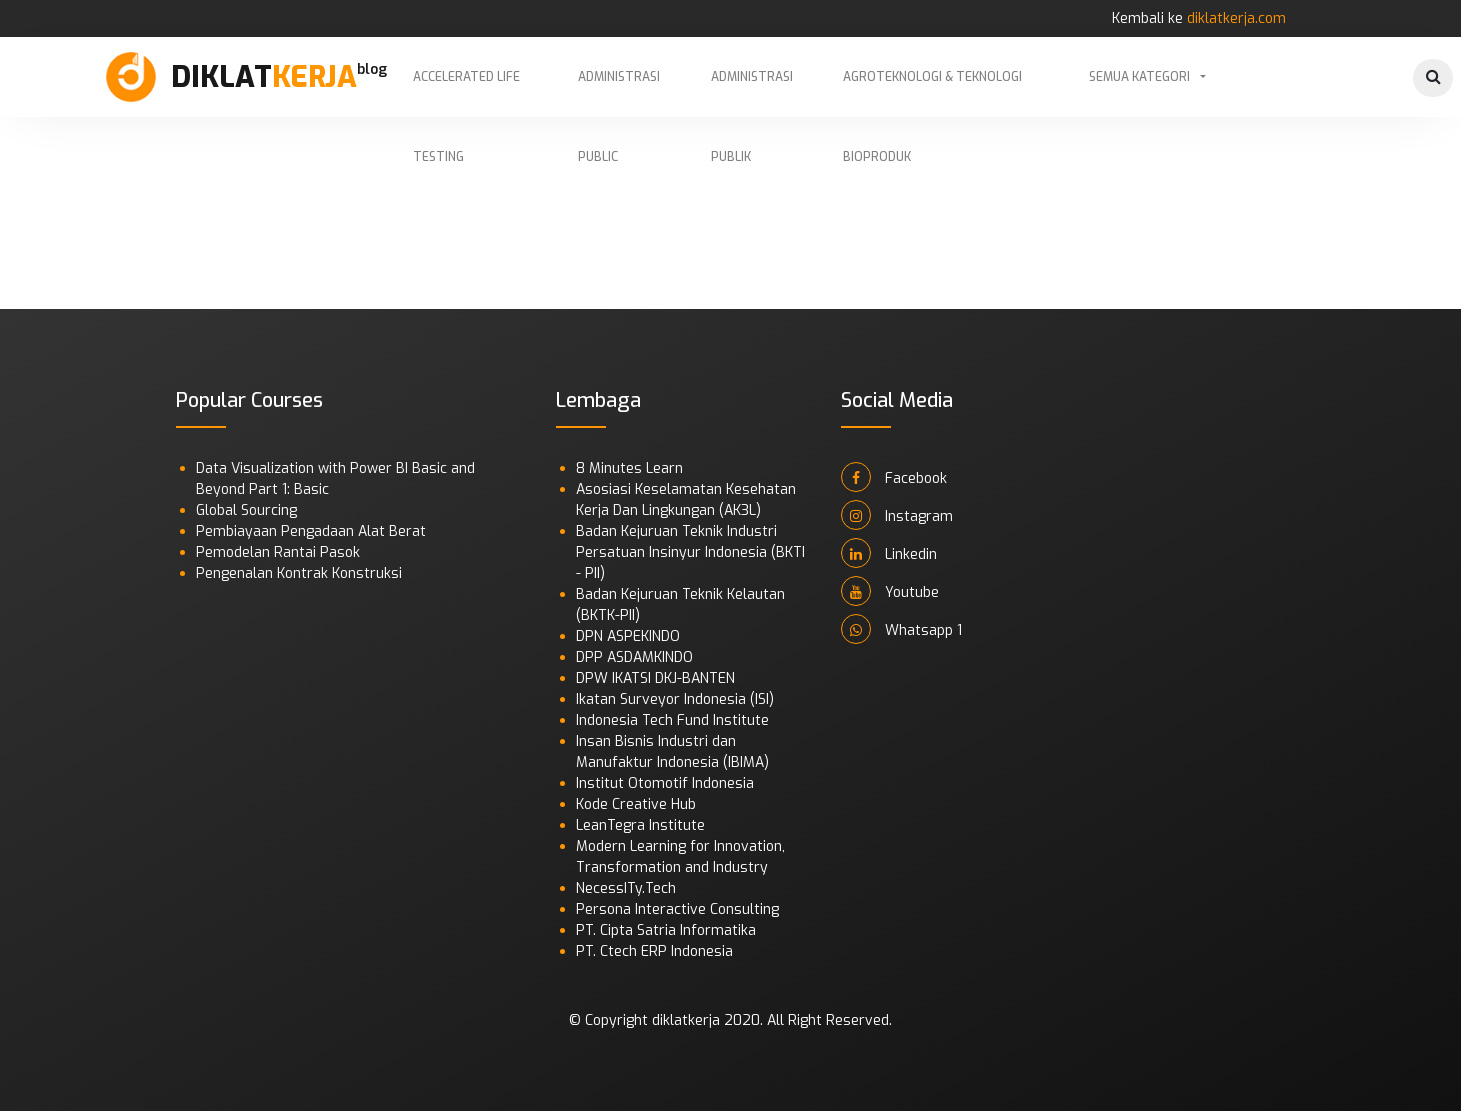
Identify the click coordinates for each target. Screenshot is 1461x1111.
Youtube (890, 591)
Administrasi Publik (752, 93)
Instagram (897, 515)
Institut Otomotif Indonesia (665, 783)
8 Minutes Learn (629, 468)
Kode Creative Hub (636, 804)
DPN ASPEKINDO (628, 636)
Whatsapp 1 (901, 629)
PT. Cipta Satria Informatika (666, 930)
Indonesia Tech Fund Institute (672, 720)
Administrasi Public (619, 93)
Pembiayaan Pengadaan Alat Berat (311, 531)
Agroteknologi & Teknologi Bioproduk (932, 93)
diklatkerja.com (1236, 18)
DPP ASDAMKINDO (634, 657)
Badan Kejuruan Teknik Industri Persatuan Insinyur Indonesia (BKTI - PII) (690, 552)
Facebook (894, 477)
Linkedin (889, 553)
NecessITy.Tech (626, 888)
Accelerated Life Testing (466, 93)
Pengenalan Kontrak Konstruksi (299, 573)
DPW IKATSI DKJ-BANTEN (655, 678)
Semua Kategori (1139, 77)
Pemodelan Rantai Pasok (278, 552)
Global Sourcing (246, 510)
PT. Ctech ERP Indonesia (654, 951)
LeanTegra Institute (640, 825)
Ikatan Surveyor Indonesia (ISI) (675, 699)
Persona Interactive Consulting (677, 909)
